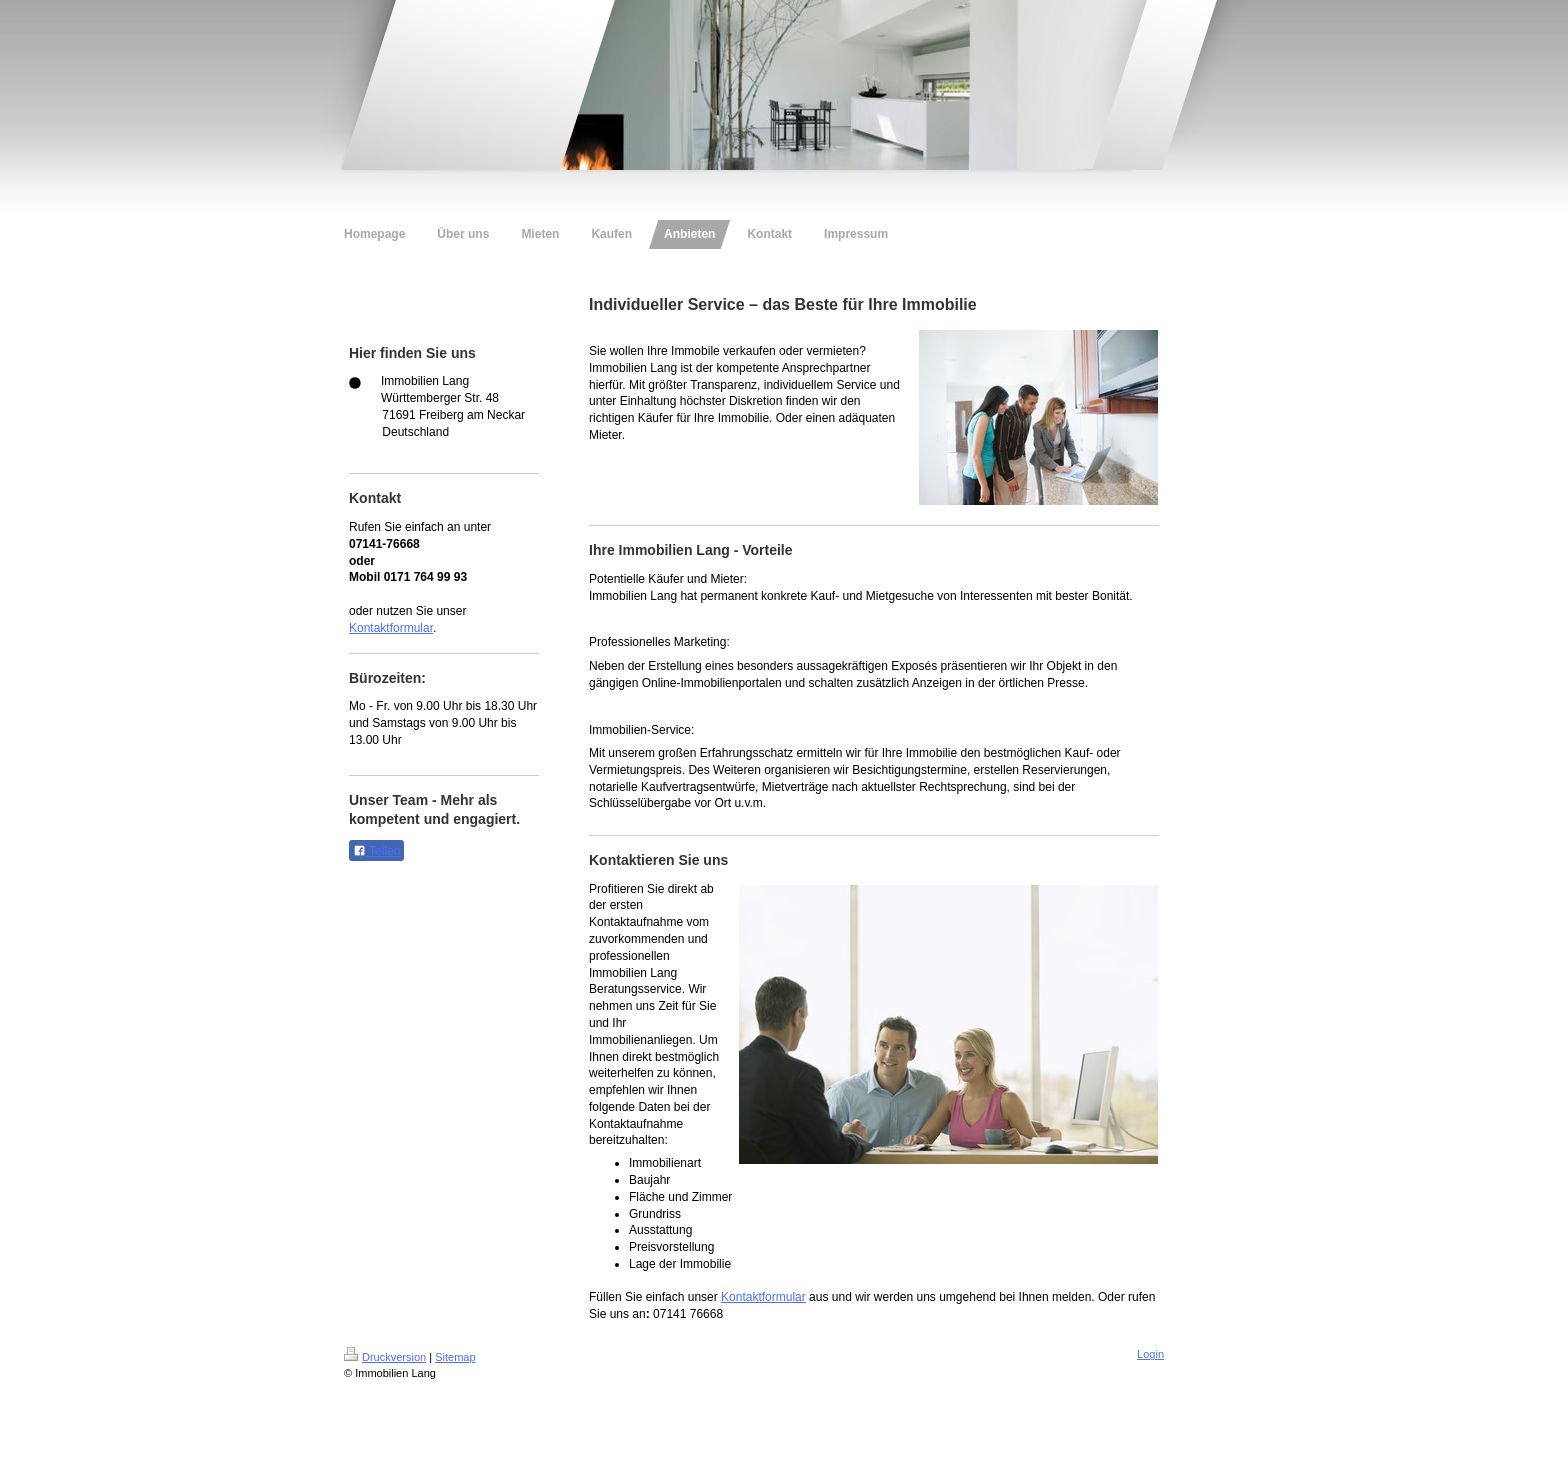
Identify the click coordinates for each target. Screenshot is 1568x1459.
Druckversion (385, 1357)
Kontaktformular (391, 628)
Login (1150, 1354)
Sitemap (455, 1357)
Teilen (376, 851)
